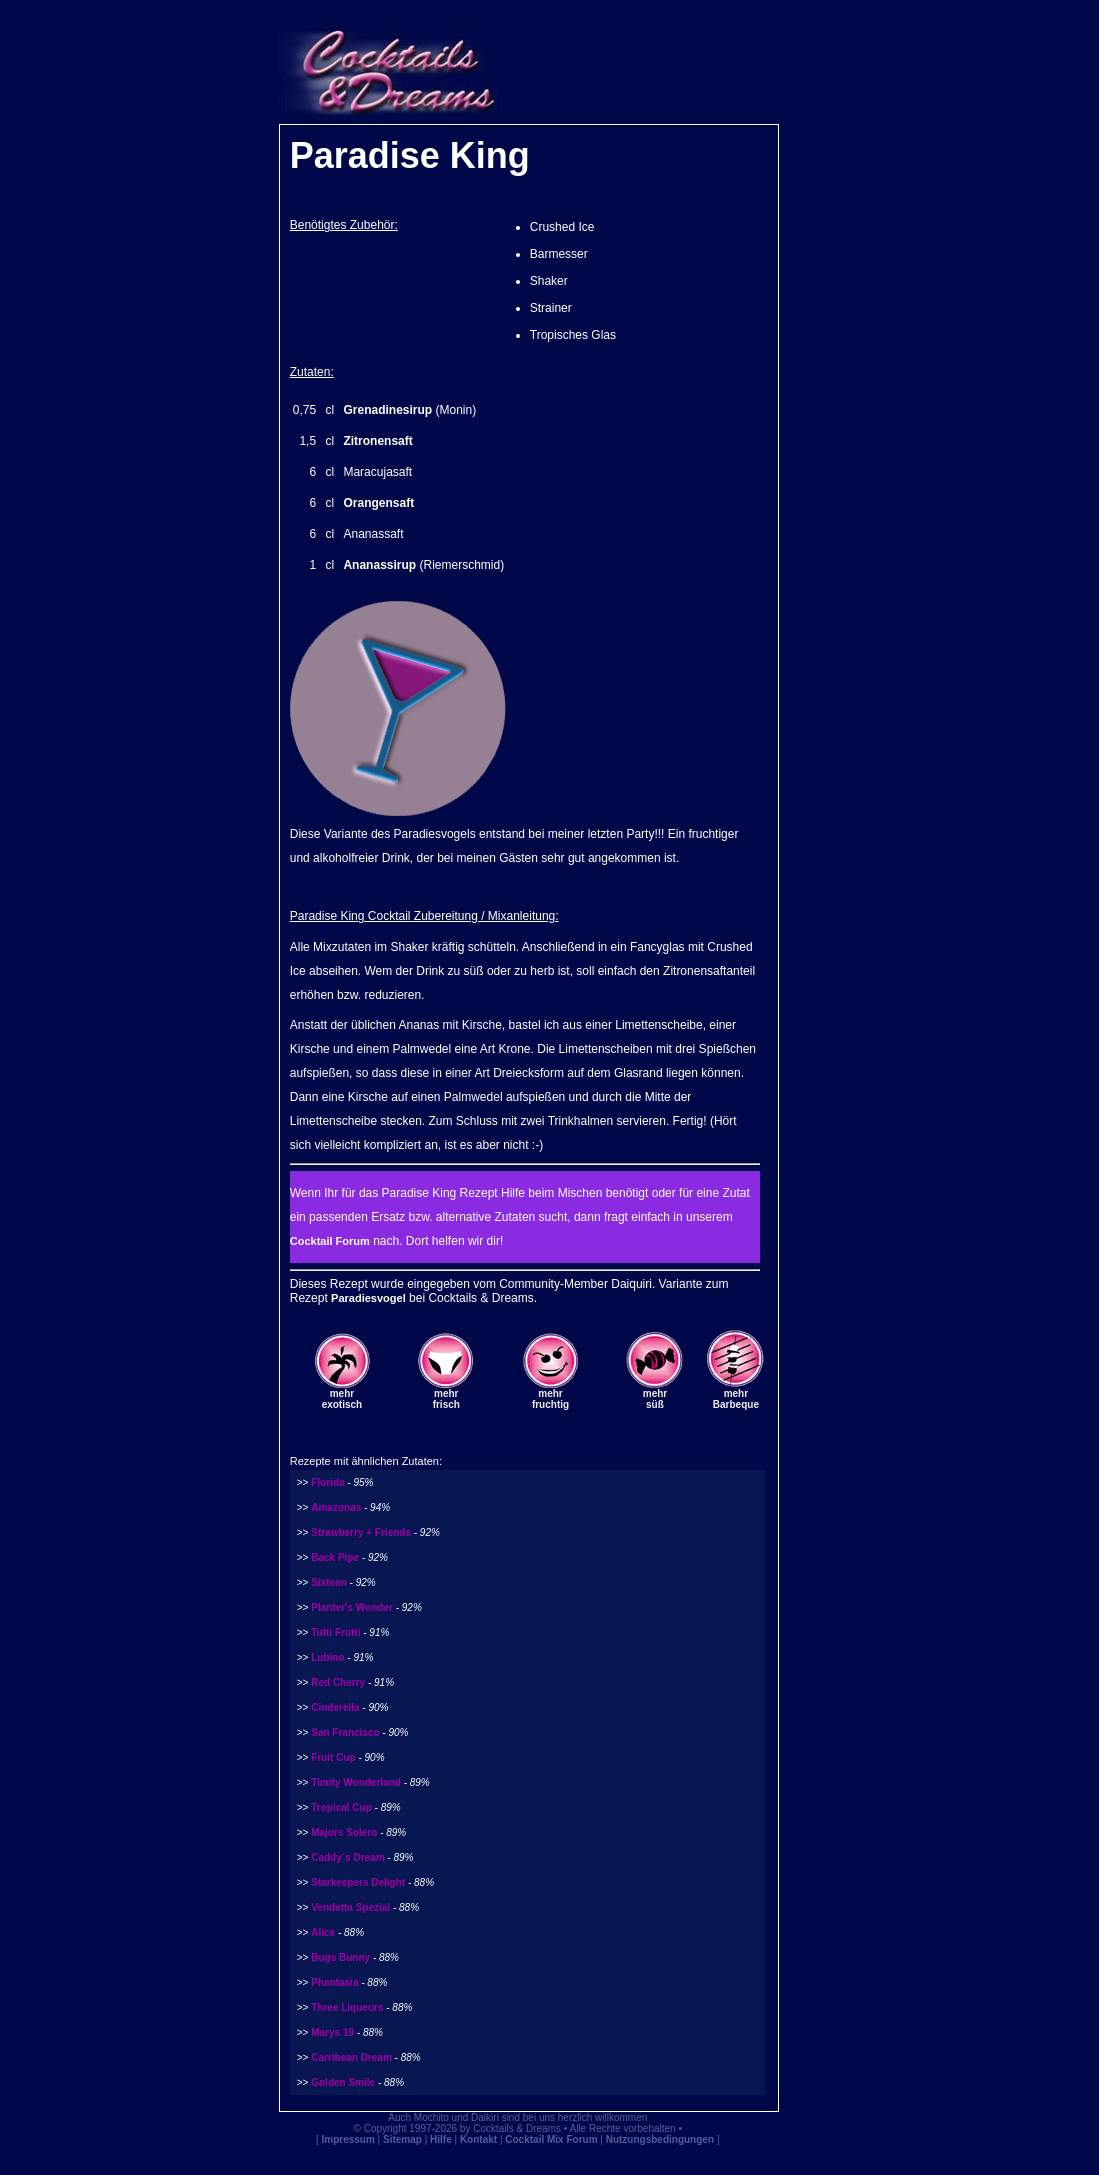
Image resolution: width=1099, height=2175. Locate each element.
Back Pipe (335, 1557)
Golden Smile (343, 2082)
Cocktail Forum (330, 1241)
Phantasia (334, 1982)
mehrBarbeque (736, 1399)
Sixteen (329, 1582)
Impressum (347, 2139)
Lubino (327, 1657)
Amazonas (336, 1507)
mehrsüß (655, 1399)
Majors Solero (344, 1832)
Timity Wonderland (356, 1782)
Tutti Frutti (335, 1632)
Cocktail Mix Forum (551, 2139)
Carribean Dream (351, 2057)
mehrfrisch (446, 1399)
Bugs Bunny (340, 1957)
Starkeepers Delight (358, 1882)
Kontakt (478, 2139)
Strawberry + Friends (361, 1532)
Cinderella (335, 1707)
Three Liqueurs (347, 2007)
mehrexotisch (342, 1399)
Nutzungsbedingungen (660, 2139)
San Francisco (345, 1732)
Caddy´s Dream (347, 1857)
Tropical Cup (341, 1807)
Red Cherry (338, 1682)
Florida (327, 1482)
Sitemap (402, 2139)
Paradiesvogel (368, 1298)
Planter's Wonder (352, 1607)
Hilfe (441, 2139)
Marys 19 (332, 2032)
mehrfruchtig (550, 1399)
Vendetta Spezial (350, 1907)
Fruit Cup (333, 1757)
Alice (323, 1932)
